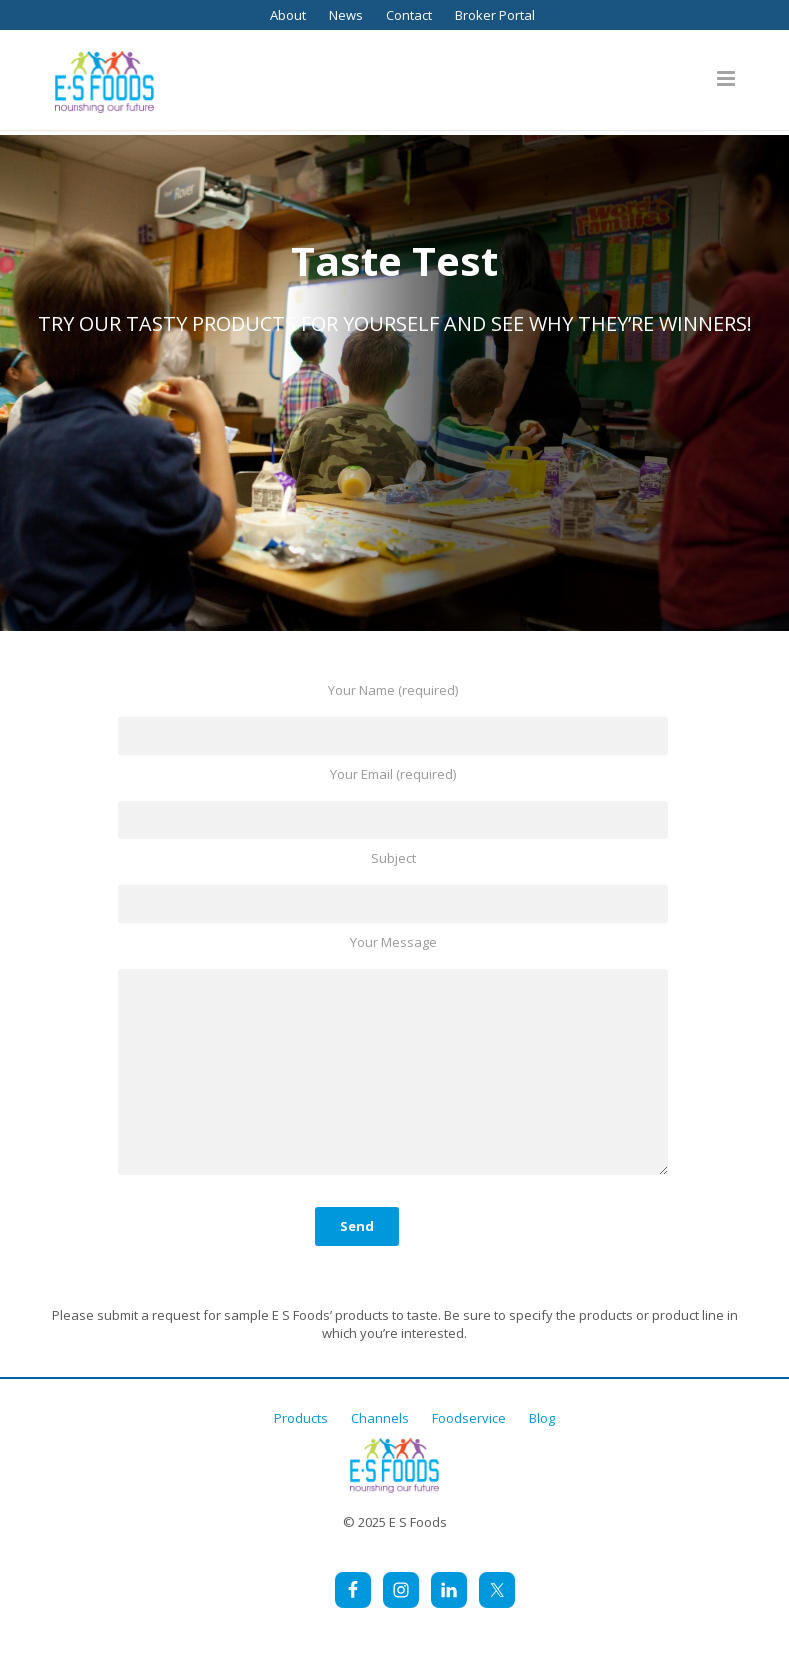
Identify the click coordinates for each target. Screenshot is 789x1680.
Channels (380, 1418)
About (288, 15)
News (346, 15)
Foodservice (469, 1418)
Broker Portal (495, 15)
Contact (409, 15)
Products (301, 1418)
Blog (542, 1418)
